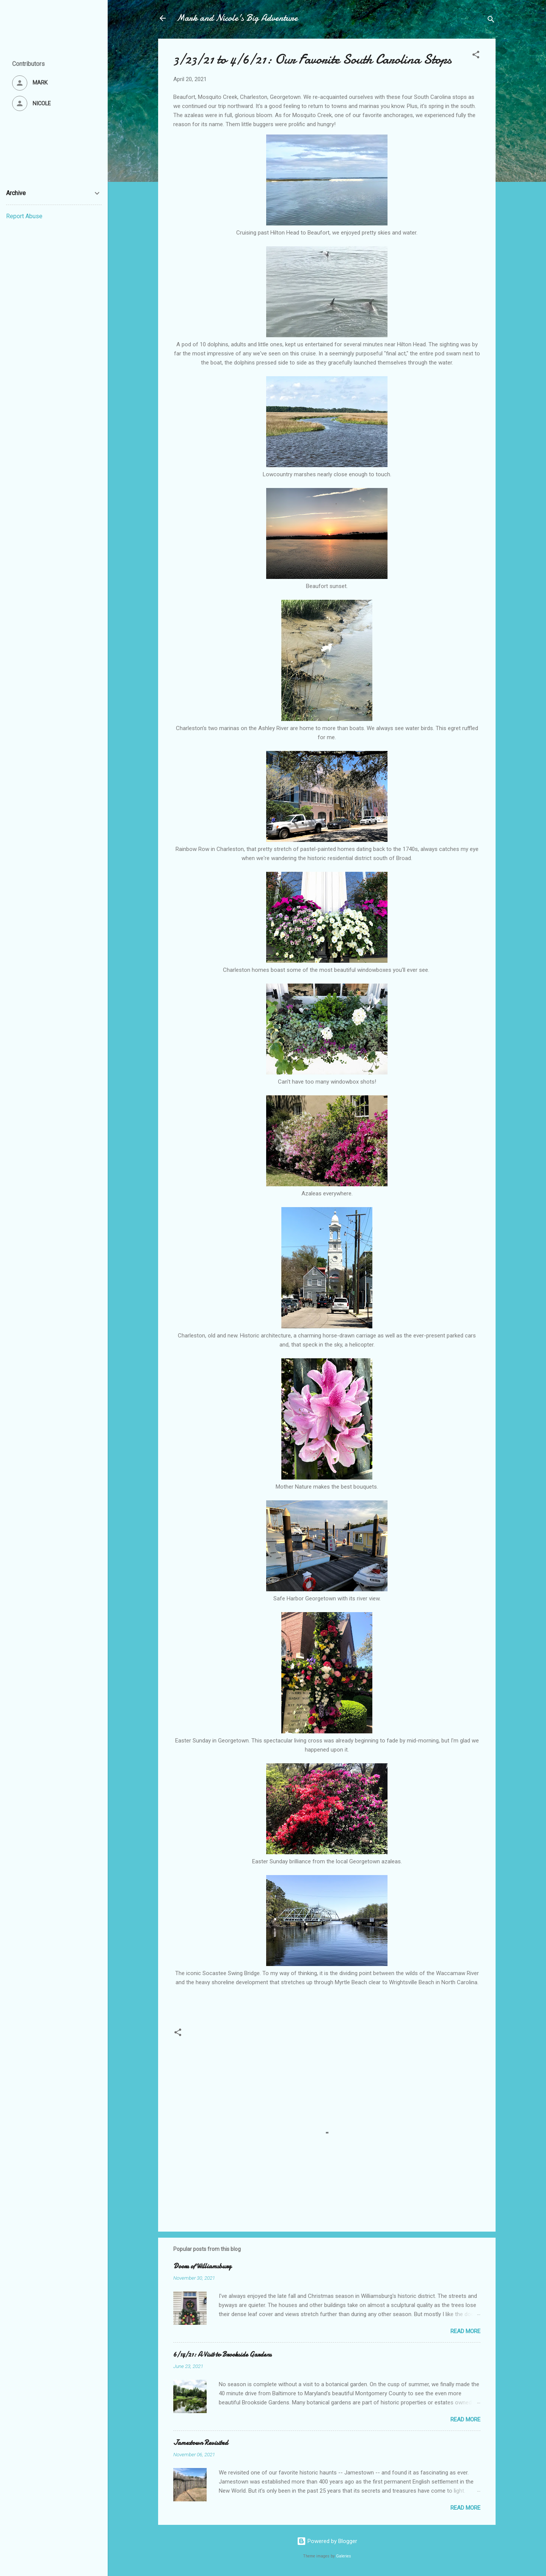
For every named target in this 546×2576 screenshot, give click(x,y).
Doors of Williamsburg (202, 2266)
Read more (465, 2331)
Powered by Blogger (327, 2541)
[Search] (491, 20)
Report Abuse (24, 216)
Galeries (343, 2556)
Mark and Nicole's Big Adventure (237, 18)
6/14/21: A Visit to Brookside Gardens (222, 2354)
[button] (475, 56)
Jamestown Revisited (200, 2443)
